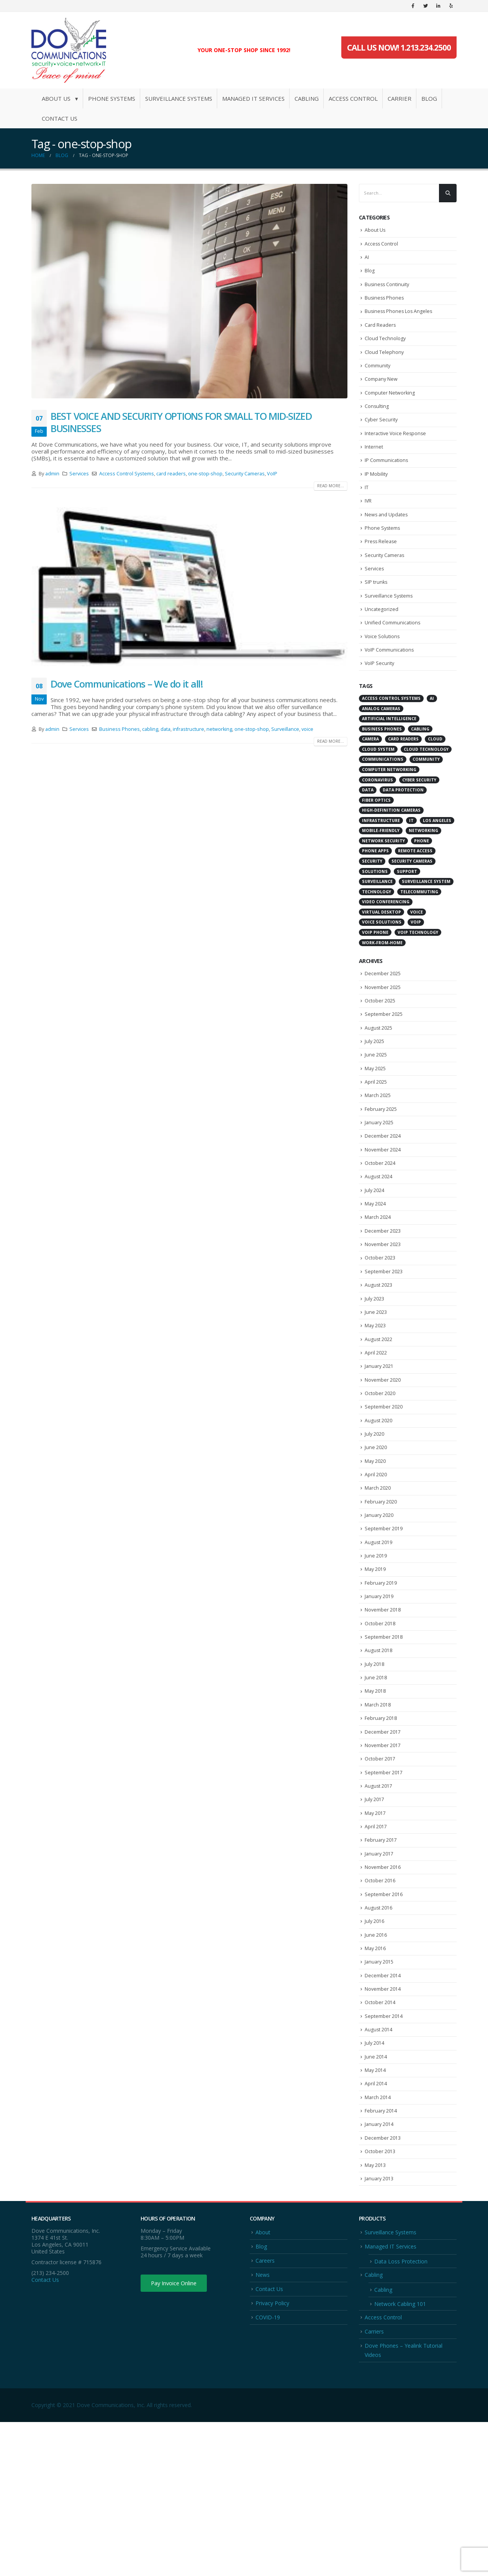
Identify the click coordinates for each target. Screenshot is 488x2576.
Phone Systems (111, 98)
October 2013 (380, 2297)
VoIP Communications (390, 688)
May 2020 (375, 1545)
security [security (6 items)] (372, 901)
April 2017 (376, 1943)
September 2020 (384, 1486)
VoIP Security (380, 702)
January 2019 (380, 1693)
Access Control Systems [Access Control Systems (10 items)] (391, 738)
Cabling (307, 98)
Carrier (399, 98)
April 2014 (376, 2224)
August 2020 (379, 1501)
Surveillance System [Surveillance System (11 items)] (426, 921)
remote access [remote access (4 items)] (415, 891)
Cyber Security (381, 437)
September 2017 (384, 1884)
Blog (429, 98)
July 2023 (375, 1368)
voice (307, 729)
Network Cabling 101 (400, 2455)
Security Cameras (245, 473)
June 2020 (376, 1530)
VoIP (272, 473)
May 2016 (375, 2076)
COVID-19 (267, 2469)
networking (219, 729)
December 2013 (383, 2283)
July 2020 (375, 1515)
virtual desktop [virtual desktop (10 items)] (381, 952)
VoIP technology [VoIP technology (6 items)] (418, 972)
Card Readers (381, 334)
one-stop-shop (205, 473)
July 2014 (375, 2179)
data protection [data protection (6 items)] (403, 830)
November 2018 (383, 1707)
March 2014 (378, 2238)
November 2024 (383, 1206)
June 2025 (376, 1102)
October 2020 (380, 1471)
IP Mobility (376, 496)
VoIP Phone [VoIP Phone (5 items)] (375, 972)
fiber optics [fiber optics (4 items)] (376, 840)
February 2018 (381, 1825)
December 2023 (383, 1294)
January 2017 (380, 1973)
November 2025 (383, 1028)
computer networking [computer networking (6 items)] (389, 809)
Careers (265, 2410)
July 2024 (375, 1250)
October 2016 (380, 2002)
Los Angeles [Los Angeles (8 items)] (437, 860)
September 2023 (384, 1338)
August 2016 (379, 2032)
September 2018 (384, 1737)
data (165, 729)
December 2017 (383, 1840)
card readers (171, 473)
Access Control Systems (126, 473)
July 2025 (375, 1088)
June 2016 (376, 2062)
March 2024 (378, 1279)
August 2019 (379, 1634)
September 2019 (384, 1619)
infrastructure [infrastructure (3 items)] (381, 860)
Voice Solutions (382, 673)
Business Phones (119, 729)
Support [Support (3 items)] (407, 911)
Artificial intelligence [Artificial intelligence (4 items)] (389, 759)
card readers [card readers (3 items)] (403, 779)
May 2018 (375, 1796)
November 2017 (383, 1855)
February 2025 (381, 1161)
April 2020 (376, 1560)
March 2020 (378, 1575)
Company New (381, 393)
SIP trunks (376, 614)
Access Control (353, 98)
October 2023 (380, 1324)
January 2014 (380, 2268)
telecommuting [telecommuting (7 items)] (419, 931)
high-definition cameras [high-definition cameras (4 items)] (391, 850)
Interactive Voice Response (396, 452)
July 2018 (375, 1766)
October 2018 (380, 1722)
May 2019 (375, 1663)
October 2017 (380, 1870)
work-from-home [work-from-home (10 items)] (382, 982)
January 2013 (380, 2327)
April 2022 (376, 1427)
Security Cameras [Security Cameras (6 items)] (411, 901)
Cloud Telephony (384, 363)
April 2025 (376, 1132)
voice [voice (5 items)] (416, 952)
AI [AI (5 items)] (432, 738)
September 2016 (384, 2017)
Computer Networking (390, 407)
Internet (374, 466)
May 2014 (375, 2209)
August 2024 (379, 1235)
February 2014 (381, 2253)
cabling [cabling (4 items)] (420, 768)
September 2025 (384, 1058)
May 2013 (375, 2312)
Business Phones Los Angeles (399, 319)
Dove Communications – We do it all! (127, 683)
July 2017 (375, 1914)
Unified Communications (393, 658)
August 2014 (379, 2165)
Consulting (377, 422)
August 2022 (379, 1412)
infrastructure (188, 729)
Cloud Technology (385, 349)
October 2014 (380, 2135)
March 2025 (378, 1147)
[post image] (189, 291)
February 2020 (381, 1589)
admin (52, 473)
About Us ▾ (60, 98)
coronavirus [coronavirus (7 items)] (377, 819)
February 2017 (381, 1958)
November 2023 (383, 1309)
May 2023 (375, 1397)
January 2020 (380, 1604)
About (262, 2381)
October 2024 (380, 1220)
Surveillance (285, 729)
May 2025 (375, 1117)
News (262, 2425)
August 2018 (379, 1752)
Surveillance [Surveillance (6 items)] (377, 921)
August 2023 (379, 1353)
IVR (368, 525)
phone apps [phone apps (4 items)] (375, 891)
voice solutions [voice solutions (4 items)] (381, 962)
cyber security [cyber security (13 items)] (419, 819)
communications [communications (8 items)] (382, 799)
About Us (375, 230)
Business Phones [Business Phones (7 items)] (382, 768)
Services (79, 473)
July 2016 (375, 2047)
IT (366, 511)
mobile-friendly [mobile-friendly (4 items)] (381, 870)
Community (378, 378)
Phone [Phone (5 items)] (421, 881)
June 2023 (376, 1383)
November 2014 (383, 2120)
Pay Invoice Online (178, 2433)
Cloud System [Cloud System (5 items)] (378, 789)
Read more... (330, 485)
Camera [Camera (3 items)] (370, 779)
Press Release (381, 570)
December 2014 (383, 2106)
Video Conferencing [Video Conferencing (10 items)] (385, 942)
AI (367, 260)
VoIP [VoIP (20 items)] (416, 962)
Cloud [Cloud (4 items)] (435, 779)
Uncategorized (382, 643)
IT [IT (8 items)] (411, 860)
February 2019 (381, 1678)
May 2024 (375, 1265)
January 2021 (380, 1442)
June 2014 (376, 2194)
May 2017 (375, 1929)
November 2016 (383, 1988)
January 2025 (380, 1176)
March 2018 (378, 1811)
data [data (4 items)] (367, 830)
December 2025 (383, 1014)
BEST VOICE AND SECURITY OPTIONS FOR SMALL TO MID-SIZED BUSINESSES (181, 422)
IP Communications (387, 481)
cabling (150, 729)
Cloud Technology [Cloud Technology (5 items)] (426, 789)
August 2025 (379, 1073)
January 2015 (380, 2091)
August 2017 (379, 1899)
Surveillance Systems (178, 98)
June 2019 (376, 1648)
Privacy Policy (272, 2454)
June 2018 (376, 1781)
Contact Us (59, 118)
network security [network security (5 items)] (383, 881)
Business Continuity (388, 289)
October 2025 (380, 1043)
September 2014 (384, 2150)
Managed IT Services (253, 98)
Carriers (374, 2484)
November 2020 (383, 1456)
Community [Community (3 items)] (426, 799)
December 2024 (383, 1191)
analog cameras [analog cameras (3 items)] (381, 748)
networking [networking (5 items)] (423, 870)
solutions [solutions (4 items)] (375, 911)
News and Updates (387, 540)
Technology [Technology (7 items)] (376, 931)
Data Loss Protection (400, 2411)
